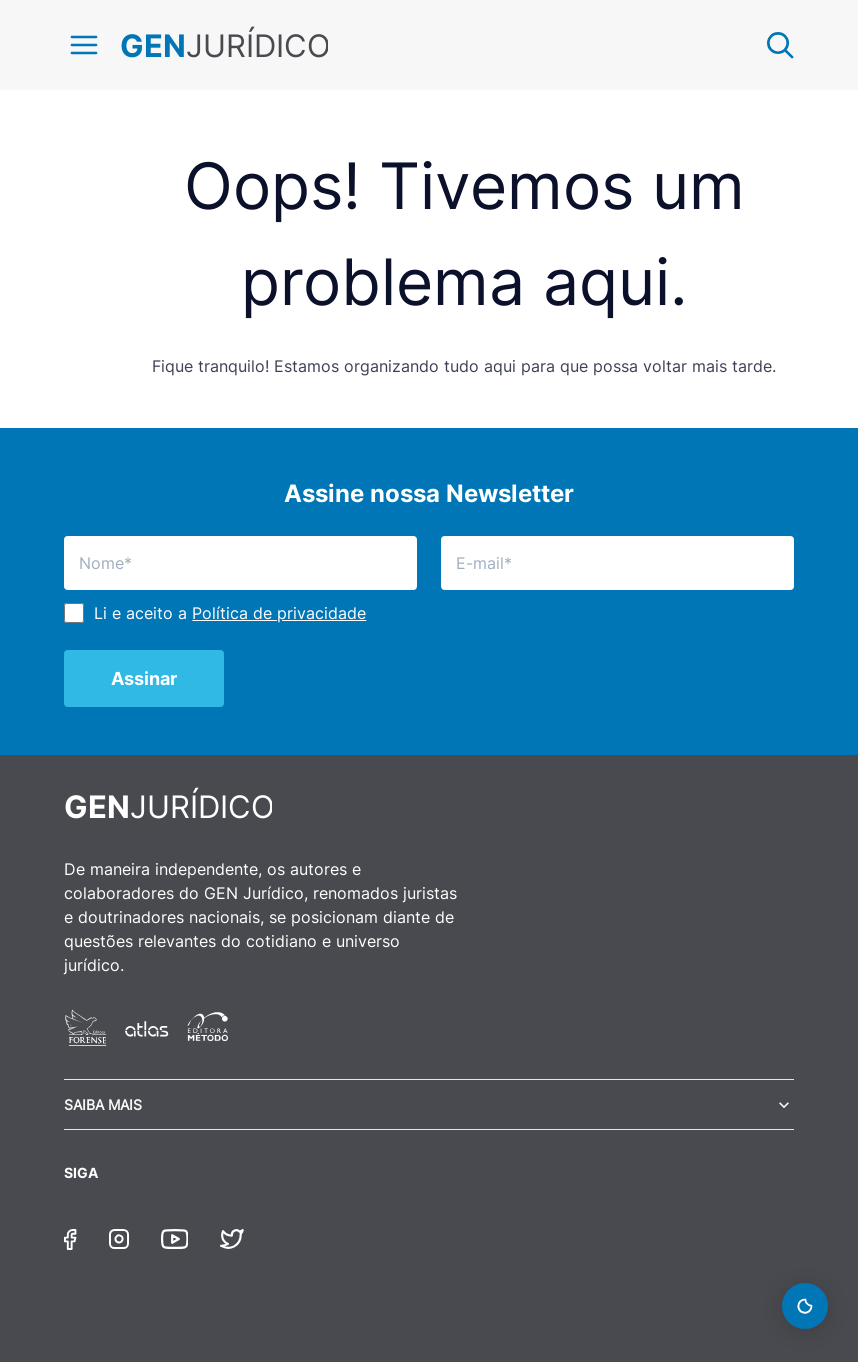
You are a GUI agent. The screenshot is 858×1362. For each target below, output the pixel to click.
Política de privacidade (279, 613)
